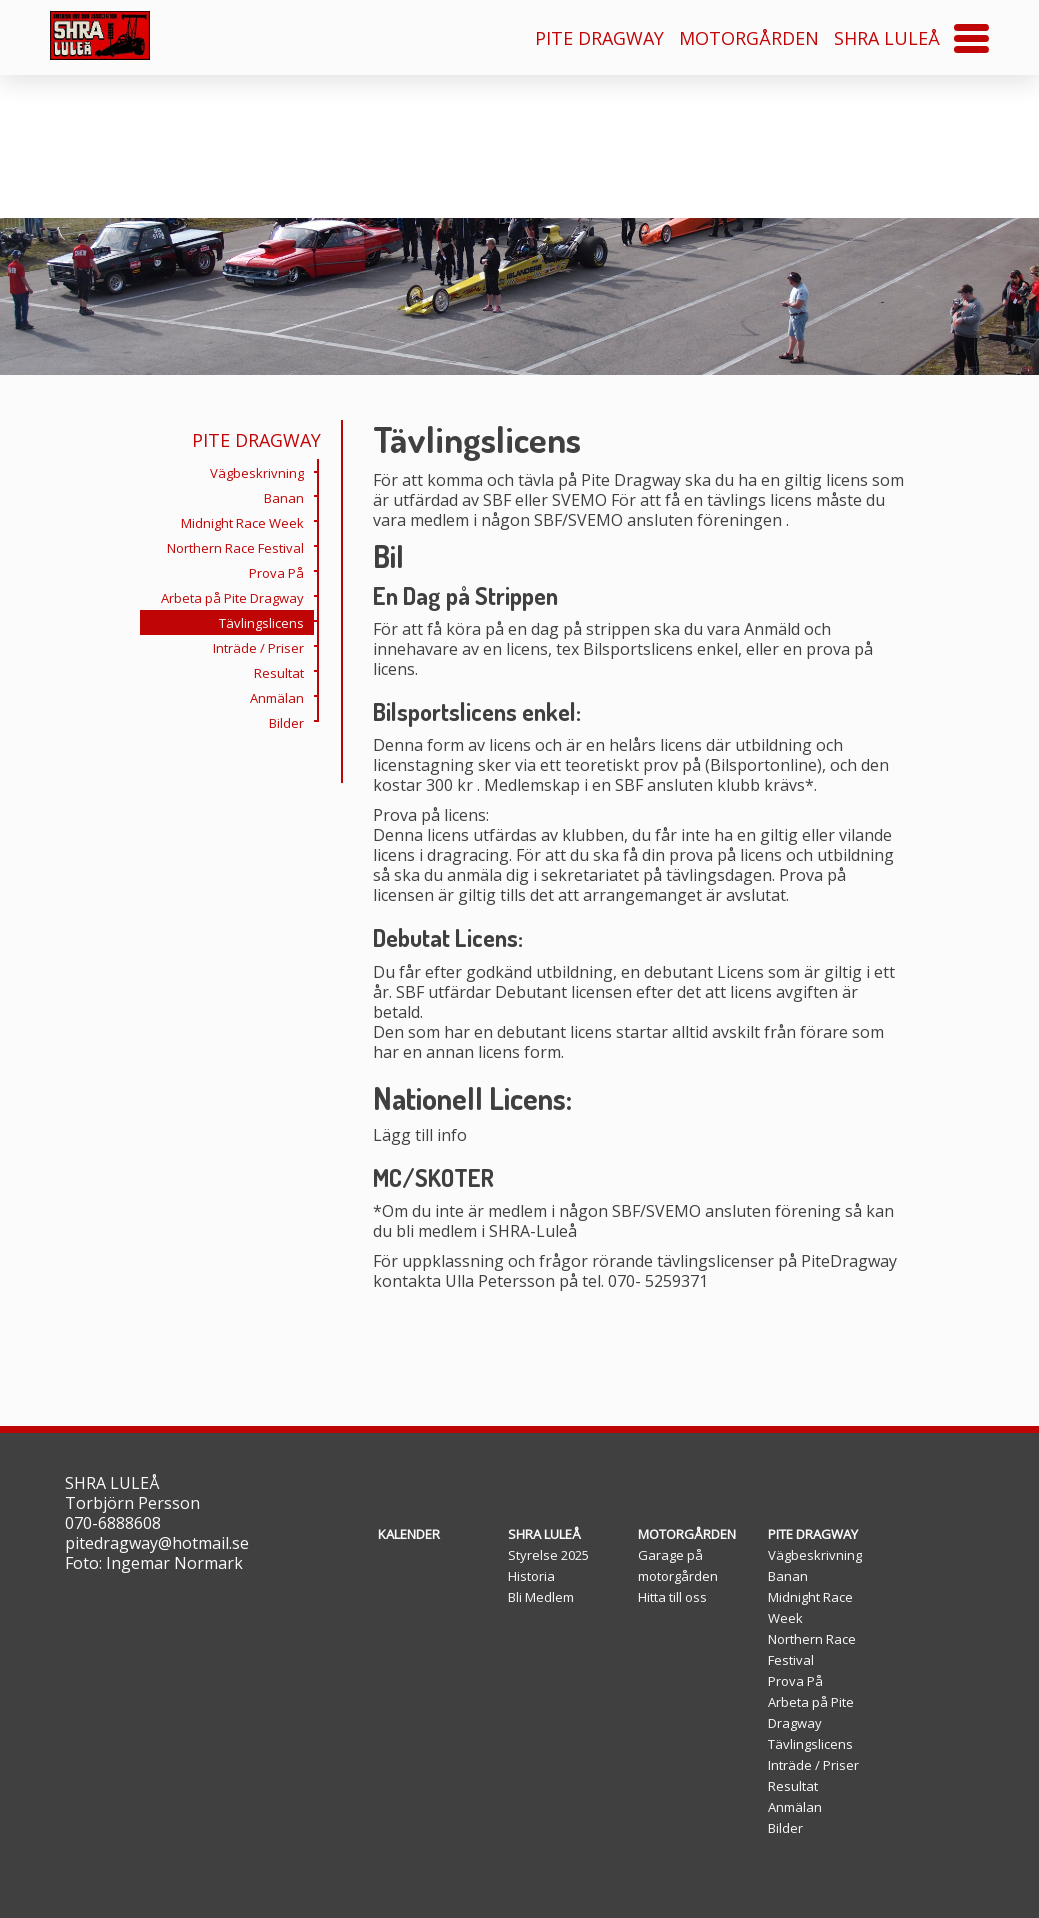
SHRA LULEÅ (887, 38)
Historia (531, 1576)
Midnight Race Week (247, 521)
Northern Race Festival (240, 546)
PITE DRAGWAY (599, 38)
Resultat (284, 671)
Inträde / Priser (263, 646)
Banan (289, 496)
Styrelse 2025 (548, 1555)
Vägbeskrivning (262, 471)
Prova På (281, 571)
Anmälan (282, 696)
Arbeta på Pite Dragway (237, 596)
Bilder (291, 721)
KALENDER (409, 1534)
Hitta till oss (672, 1597)
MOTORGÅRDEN (749, 38)
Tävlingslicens (266, 621)
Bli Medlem (541, 1597)
